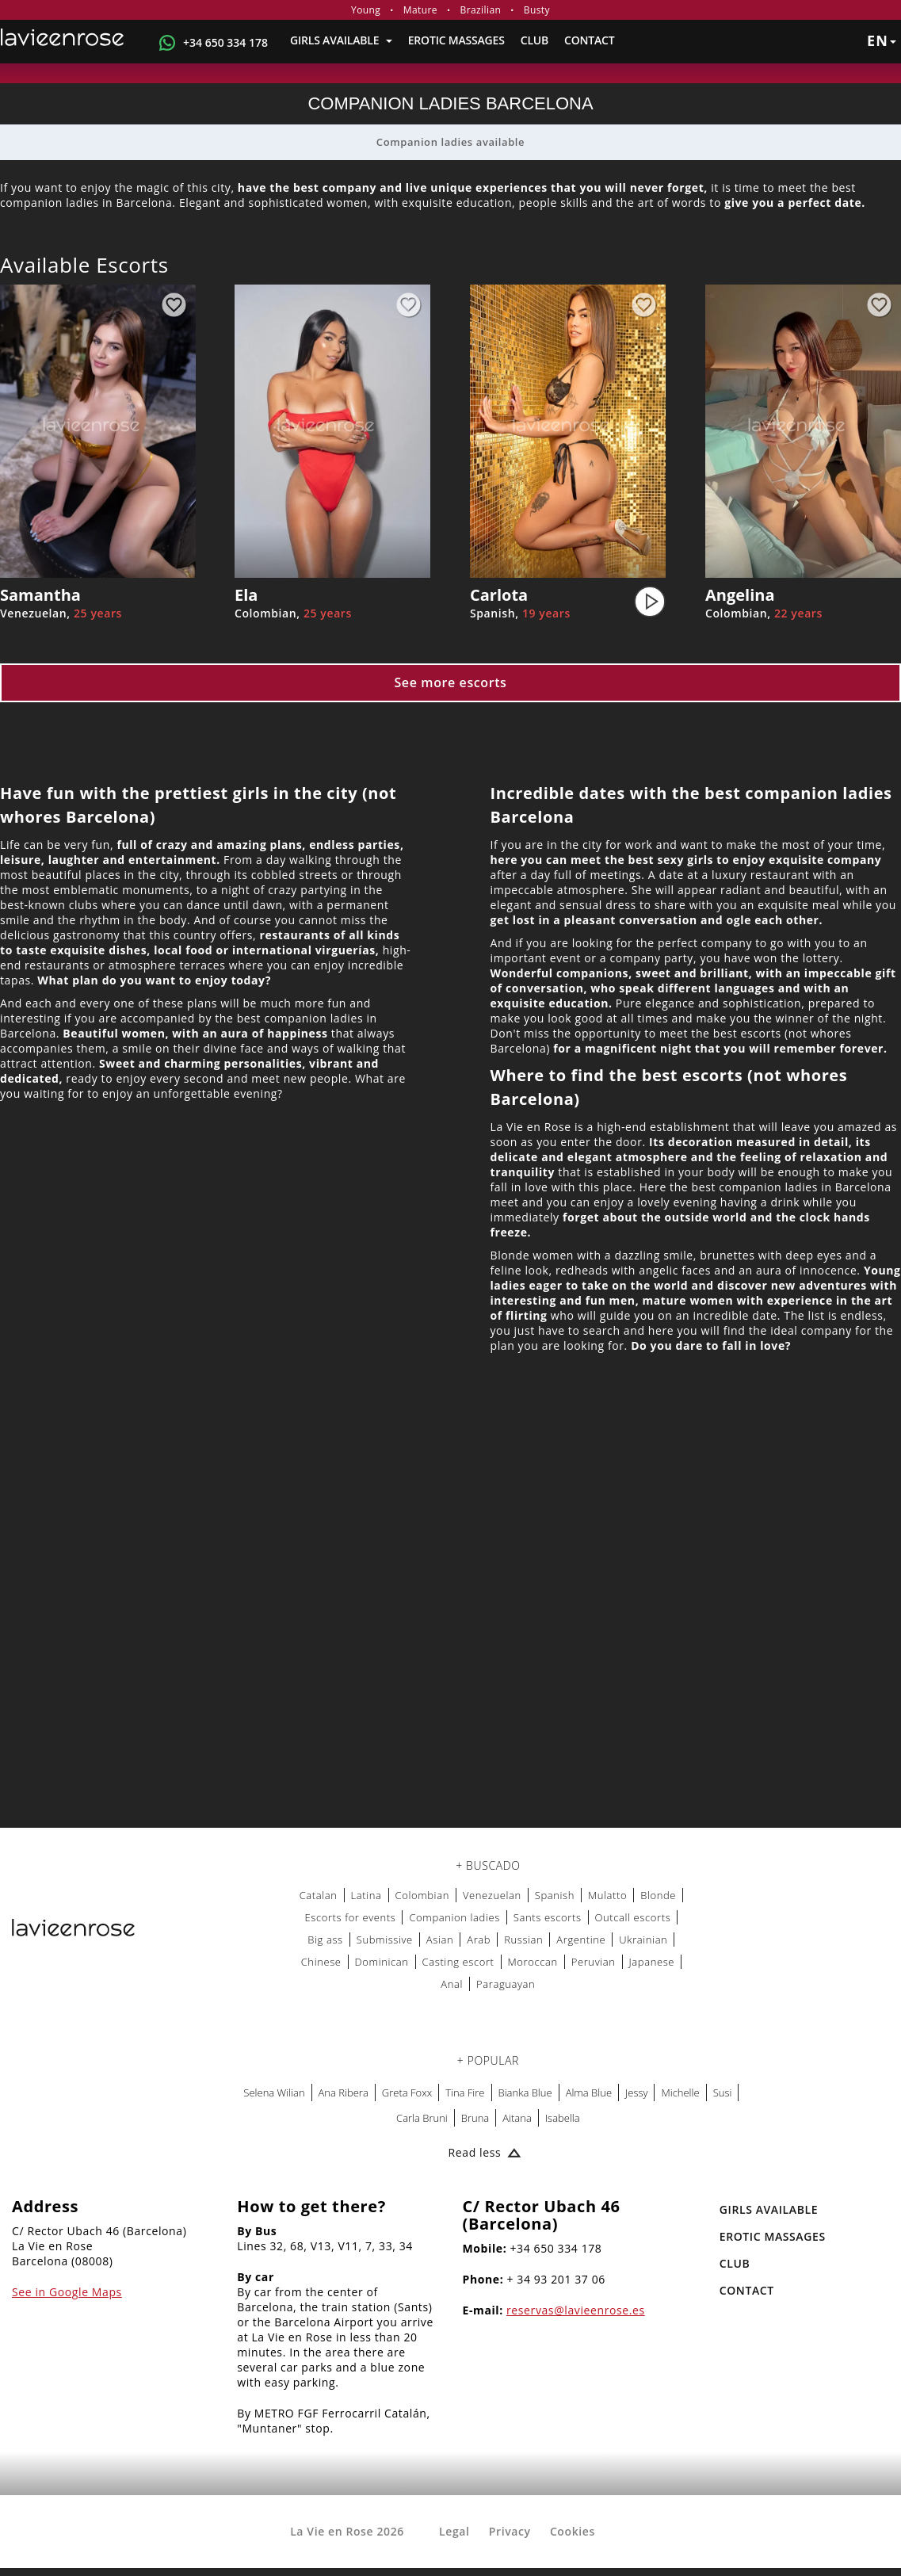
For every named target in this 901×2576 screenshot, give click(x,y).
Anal (452, 1984)
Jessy (636, 2092)
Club (534, 40)
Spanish (555, 1895)
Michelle (680, 2092)
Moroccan (533, 1962)
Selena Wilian (273, 2092)
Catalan (319, 1895)
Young (365, 10)
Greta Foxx (407, 2092)
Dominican (382, 1962)
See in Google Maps (67, 2291)
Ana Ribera (343, 2092)
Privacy (510, 2531)
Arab (479, 1939)
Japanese (652, 1962)
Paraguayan (505, 1984)
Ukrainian (643, 1939)
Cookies (572, 2531)
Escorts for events (349, 1917)
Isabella (562, 2118)
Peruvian (593, 1962)
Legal (454, 2531)
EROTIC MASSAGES (456, 40)
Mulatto (607, 1895)
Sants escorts (547, 1917)
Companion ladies (454, 1917)
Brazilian (481, 10)
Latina (366, 1895)
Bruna (475, 2118)
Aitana (517, 2118)
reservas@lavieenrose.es (575, 2310)
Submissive (385, 1939)
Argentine (580, 1939)
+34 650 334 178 (225, 42)
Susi (722, 2092)
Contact (589, 40)
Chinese (321, 1962)
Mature (420, 10)
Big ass (324, 1939)
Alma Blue (589, 2092)
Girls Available (341, 40)
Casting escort (458, 1962)
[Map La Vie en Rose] (450, 1617)
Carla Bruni (422, 2118)
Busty (537, 10)
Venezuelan (492, 1895)
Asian (439, 1939)
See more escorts (450, 682)
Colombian (422, 1895)
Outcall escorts (633, 1917)
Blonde (658, 1895)
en (881, 40)
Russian (523, 1939)
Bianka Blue (525, 2092)
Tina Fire (464, 2092)
